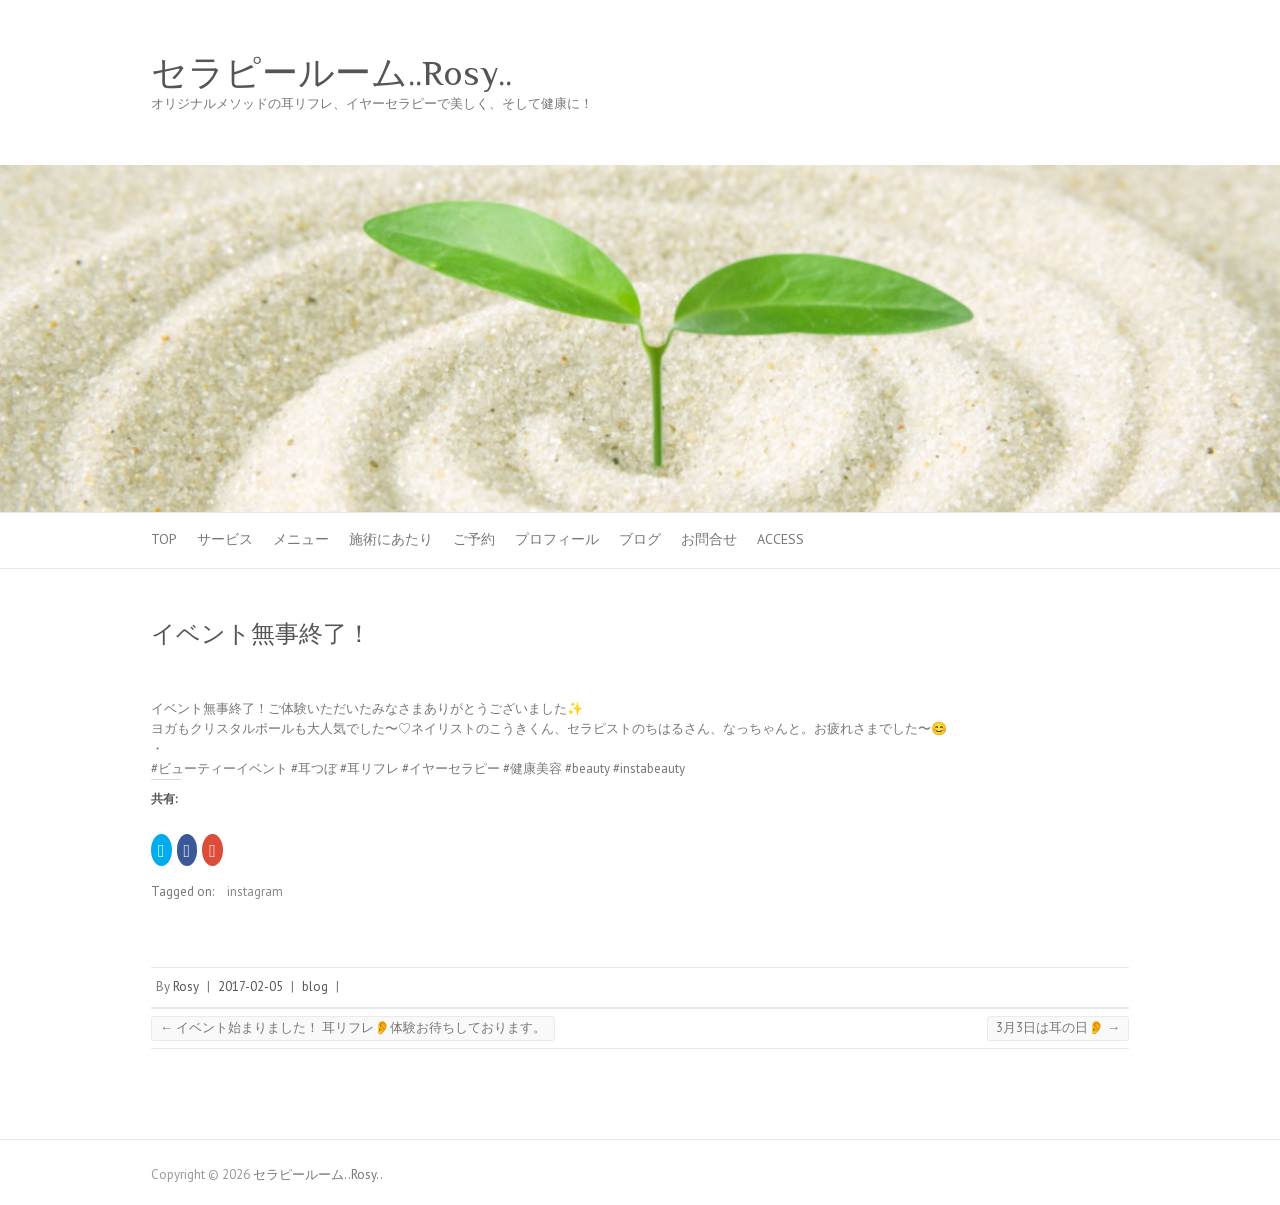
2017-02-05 (250, 986)
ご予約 (474, 539)
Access (780, 539)
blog (315, 986)
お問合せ (709, 539)
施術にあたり (391, 539)
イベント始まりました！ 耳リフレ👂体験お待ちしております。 (353, 1027)
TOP (164, 539)
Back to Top (1252, 1177)
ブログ (640, 539)
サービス (225, 539)
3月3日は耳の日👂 (1058, 1027)
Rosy (186, 986)
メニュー (301, 539)
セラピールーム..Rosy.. (331, 73)
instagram (255, 891)
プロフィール (557, 539)
